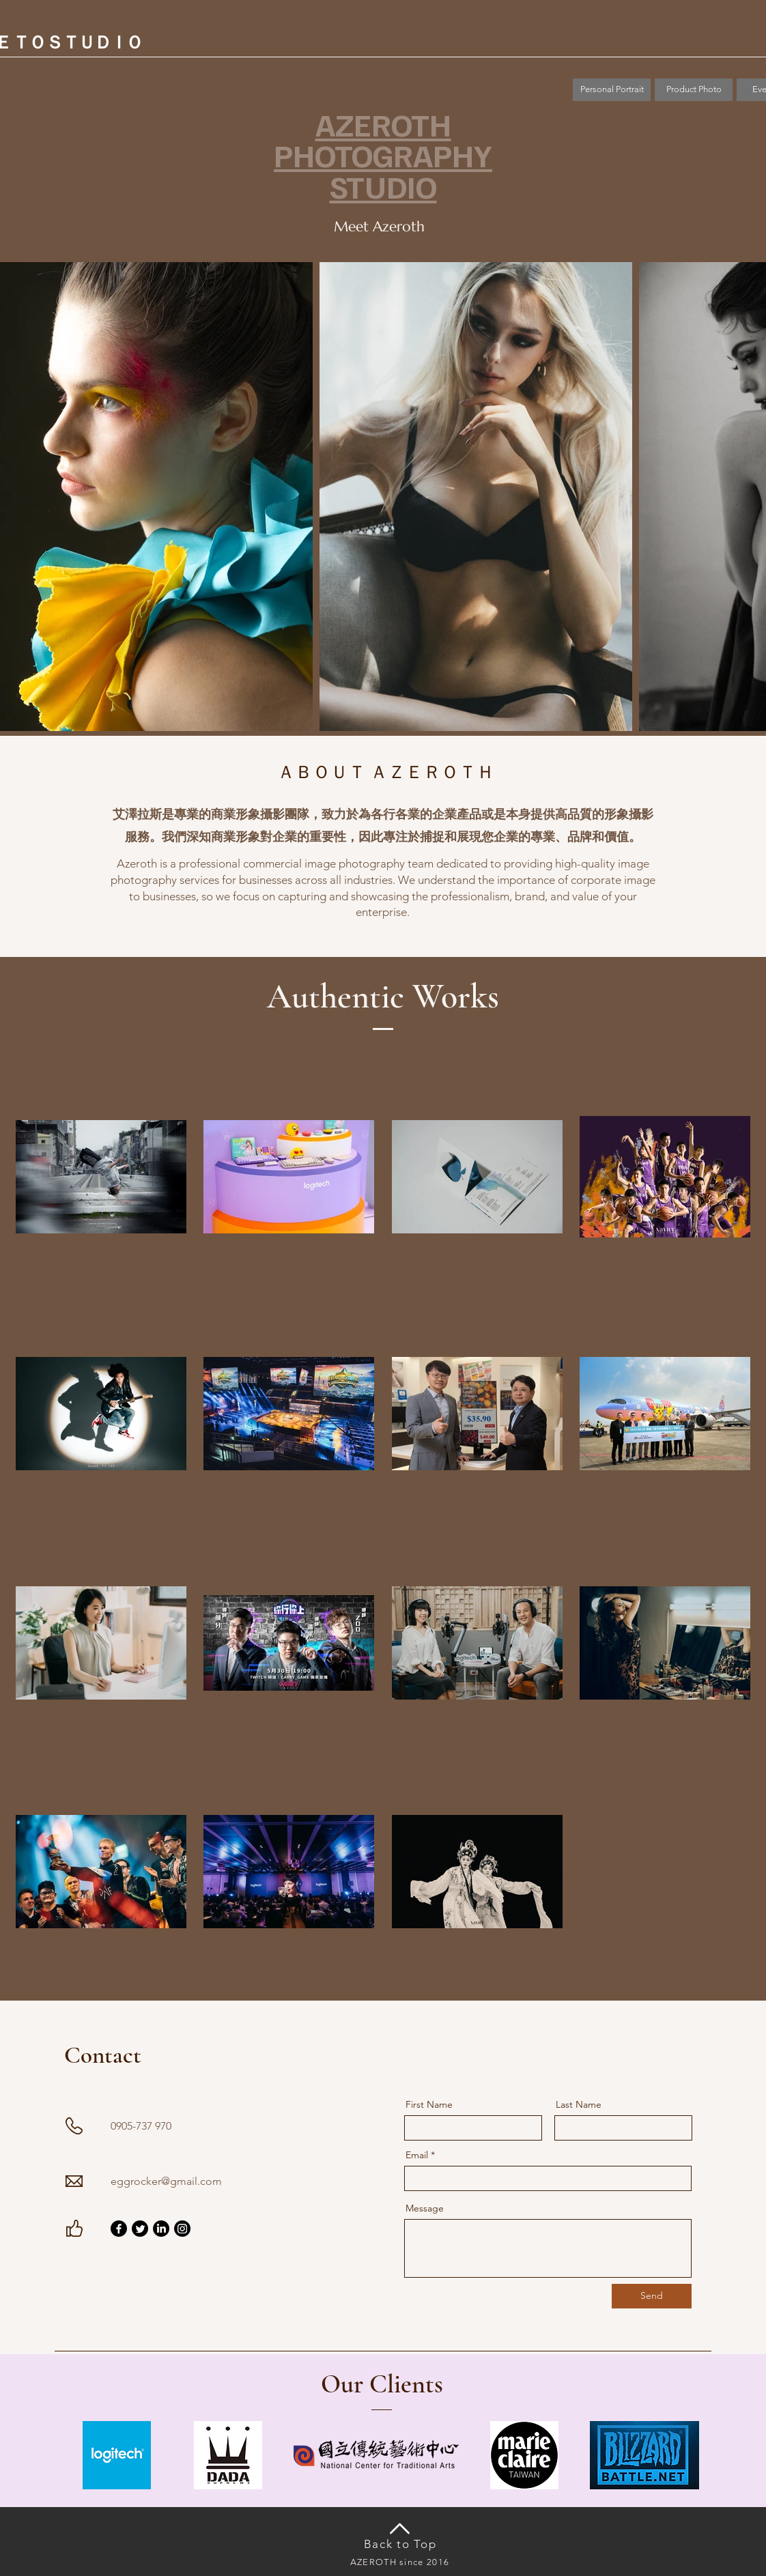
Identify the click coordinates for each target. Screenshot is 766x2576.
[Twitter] (140, 2228)
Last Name (578, 2104)
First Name (429, 2104)
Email (417, 2155)
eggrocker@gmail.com (166, 2181)
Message (425, 2208)
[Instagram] (182, 2228)
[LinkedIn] (161, 2228)
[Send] (652, 2296)
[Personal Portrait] (612, 89)
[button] (694, 89)
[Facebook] (119, 2228)
